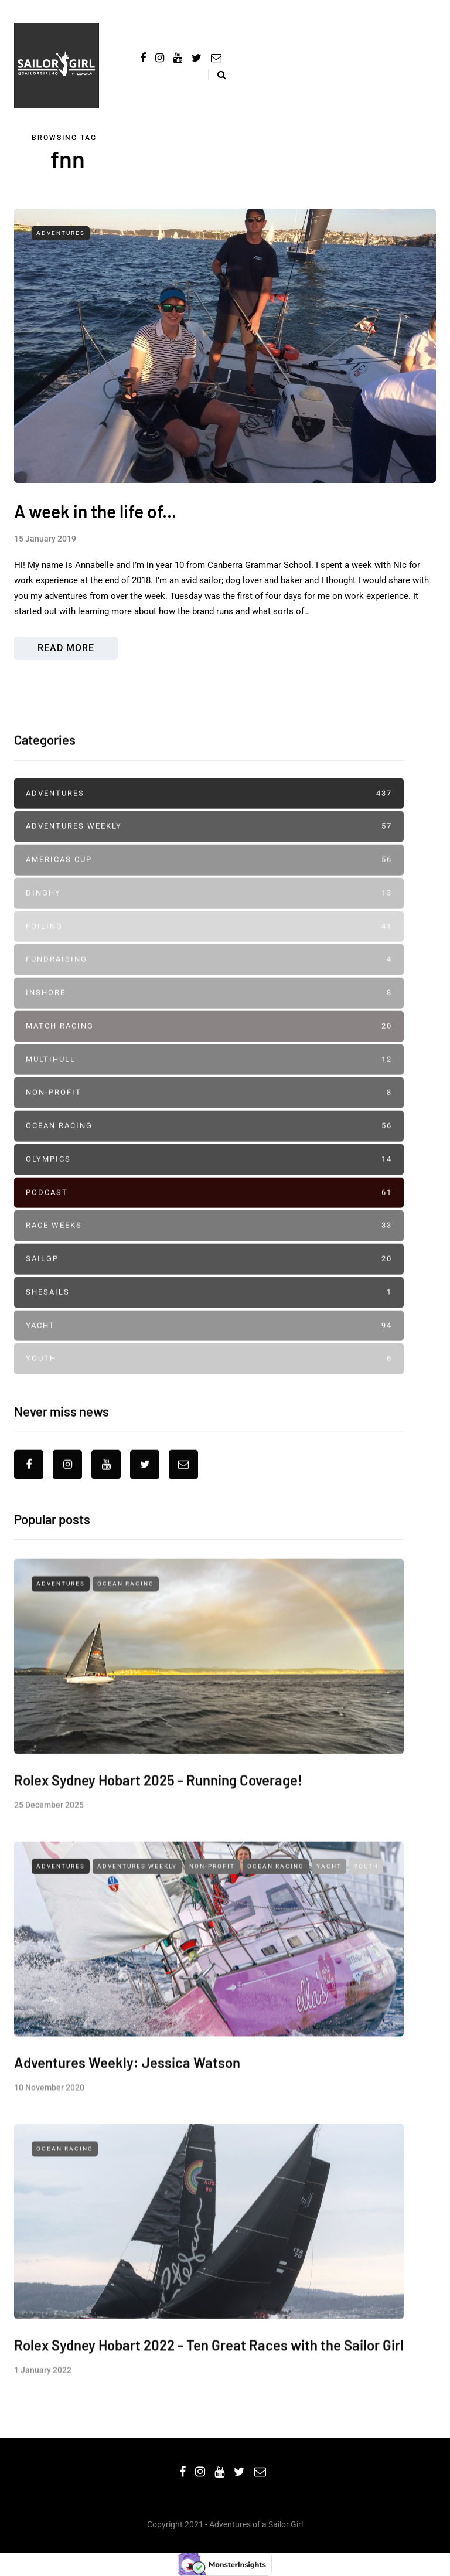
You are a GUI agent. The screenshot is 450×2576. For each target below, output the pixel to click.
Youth (209, 1408)
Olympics (209, 1208)
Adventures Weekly (209, 876)
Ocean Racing (209, 1175)
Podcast (209, 1241)
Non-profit (209, 1142)
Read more (66, 648)
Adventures (60, 233)
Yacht (209, 1374)
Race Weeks (209, 1275)
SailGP (209, 1308)
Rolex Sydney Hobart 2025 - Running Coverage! (158, 1877)
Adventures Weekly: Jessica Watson (127, 2160)
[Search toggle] (217, 74)
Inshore (209, 1042)
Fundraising (209, 1009)
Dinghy (209, 942)
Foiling (209, 975)
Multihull (209, 1108)
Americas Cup (209, 909)
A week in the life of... (95, 511)
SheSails (209, 1341)
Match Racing (209, 1075)
